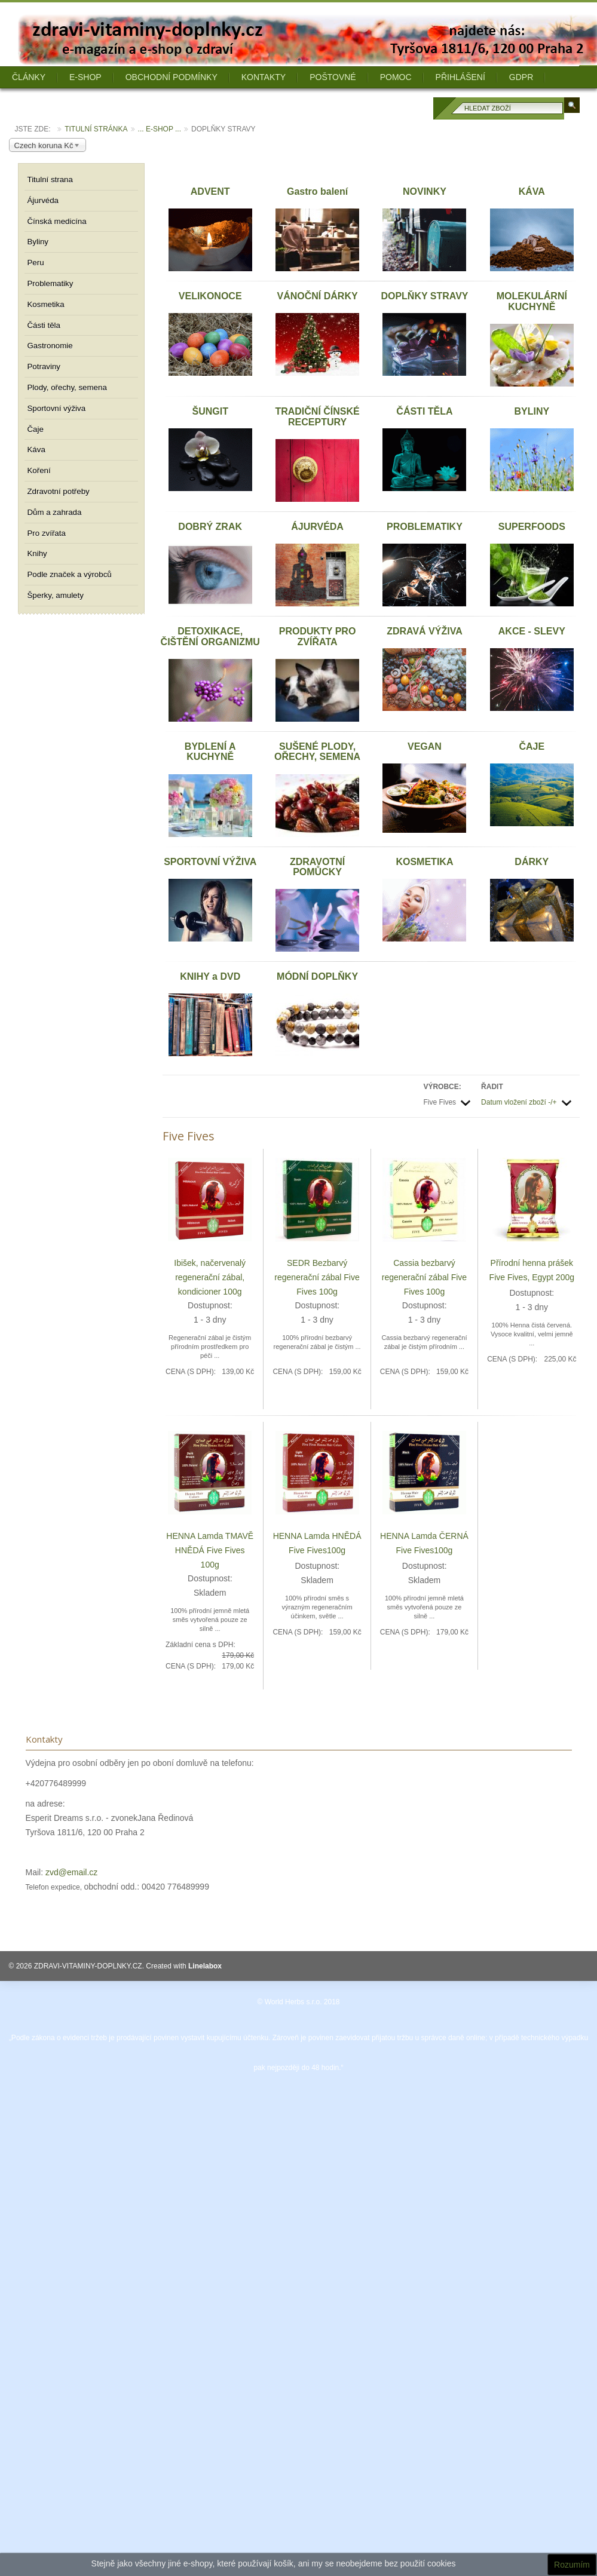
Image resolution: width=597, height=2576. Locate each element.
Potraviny (43, 366)
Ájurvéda (43, 200)
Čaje (35, 429)
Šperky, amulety (55, 595)
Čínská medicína (57, 221)
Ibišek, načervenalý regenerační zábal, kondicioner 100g (210, 1277)
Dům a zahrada (54, 512)
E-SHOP (85, 77)
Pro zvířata (46, 533)
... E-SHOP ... (159, 129)
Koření (39, 470)
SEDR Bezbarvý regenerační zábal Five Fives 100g (316, 1277)
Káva (36, 449)
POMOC (396, 77)
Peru (35, 262)
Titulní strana (50, 179)
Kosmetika (46, 304)
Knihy (37, 553)
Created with (184, 1966)
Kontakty (263, 77)
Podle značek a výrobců (69, 574)
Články (28, 77)
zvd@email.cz (71, 1872)
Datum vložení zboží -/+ (518, 1102)
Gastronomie (50, 345)
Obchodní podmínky (171, 77)
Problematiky (50, 283)
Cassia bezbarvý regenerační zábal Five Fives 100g (424, 1277)
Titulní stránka (96, 129)
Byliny (37, 241)
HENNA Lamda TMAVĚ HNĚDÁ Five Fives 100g (209, 1550)
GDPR (521, 77)
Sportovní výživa (56, 408)
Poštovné (333, 77)
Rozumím (572, 2564)
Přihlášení (460, 77)
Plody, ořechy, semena (67, 387)
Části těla (43, 325)
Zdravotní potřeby (58, 491)
